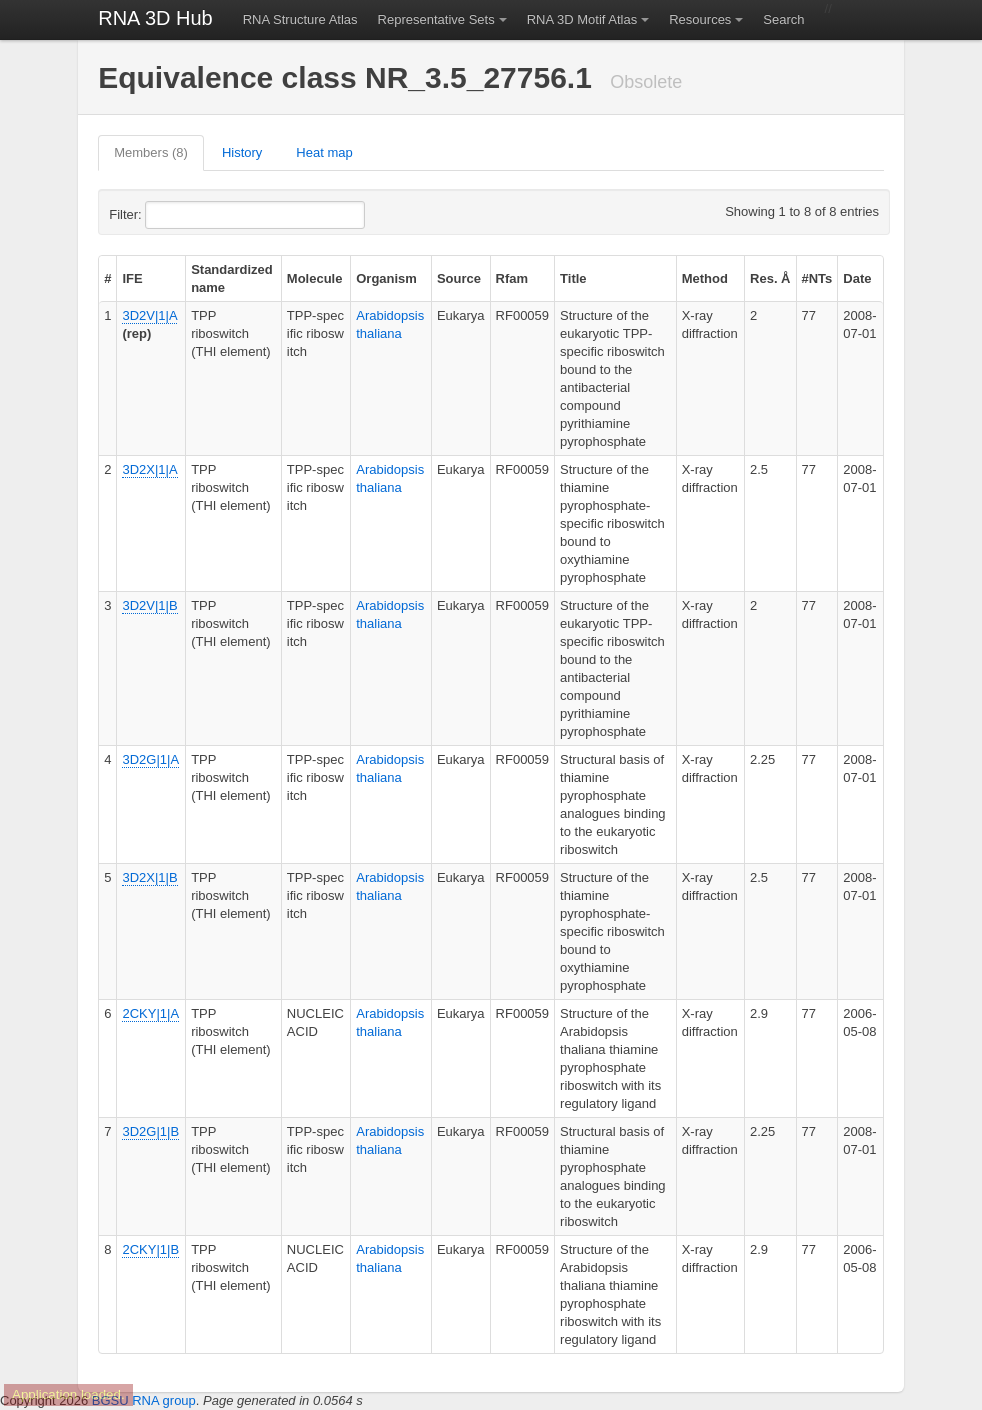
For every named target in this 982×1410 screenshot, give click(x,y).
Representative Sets (436, 19)
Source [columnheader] (459, 278)
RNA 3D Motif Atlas (582, 19)
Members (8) (151, 152)
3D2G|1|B (150, 1131)
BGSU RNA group (144, 1400)
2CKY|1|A (150, 1013)
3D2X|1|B (149, 877)
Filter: (174, 215)
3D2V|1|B (149, 605)
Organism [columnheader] (386, 278)
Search (783, 19)
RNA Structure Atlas (300, 19)
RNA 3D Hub (155, 18)
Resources (700, 19)
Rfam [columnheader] (512, 278)
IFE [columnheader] (132, 278)
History (242, 152)
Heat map (324, 152)
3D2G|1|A (150, 759)
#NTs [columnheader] (817, 278)
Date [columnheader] (857, 278)
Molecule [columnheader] (315, 278)
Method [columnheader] (705, 278)
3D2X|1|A (149, 469)
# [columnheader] (107, 278)
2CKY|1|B (150, 1249)
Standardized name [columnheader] (232, 278)
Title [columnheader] (573, 278)
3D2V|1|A (149, 315)
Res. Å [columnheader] (770, 278)
